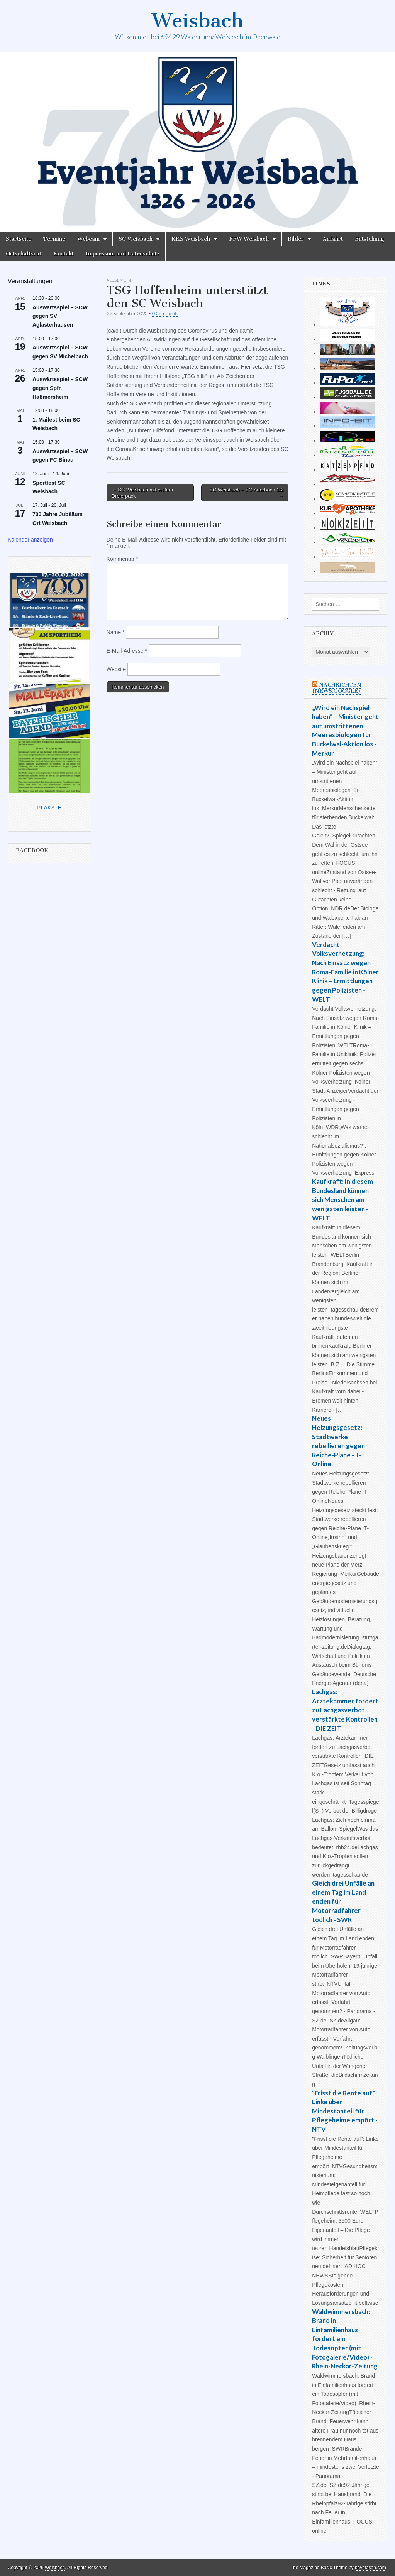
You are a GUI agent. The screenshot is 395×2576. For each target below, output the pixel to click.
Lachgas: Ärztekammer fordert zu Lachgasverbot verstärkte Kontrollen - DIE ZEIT (345, 1710)
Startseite (18, 239)
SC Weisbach (136, 239)
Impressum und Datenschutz (122, 253)
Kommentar (122, 559)
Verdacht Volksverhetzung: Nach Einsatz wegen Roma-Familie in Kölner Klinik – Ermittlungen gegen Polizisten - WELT (345, 971)
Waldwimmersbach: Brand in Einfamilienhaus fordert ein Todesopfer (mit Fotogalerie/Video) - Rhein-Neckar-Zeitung (345, 2339)
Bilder (296, 239)
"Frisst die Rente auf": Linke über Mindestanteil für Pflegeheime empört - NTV (345, 2111)
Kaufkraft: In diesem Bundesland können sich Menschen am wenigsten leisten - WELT (342, 1199)
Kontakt (63, 253)
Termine (54, 239)
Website (116, 669)
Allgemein (119, 279)
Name (116, 632)
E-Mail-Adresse (127, 651)
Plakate (49, 807)
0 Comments (165, 313)
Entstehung (369, 239)
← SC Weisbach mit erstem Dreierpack (142, 493)
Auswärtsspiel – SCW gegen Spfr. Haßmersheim (60, 388)
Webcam (88, 239)
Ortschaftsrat (23, 253)
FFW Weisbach (249, 239)
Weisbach (198, 20)
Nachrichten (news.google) (336, 688)
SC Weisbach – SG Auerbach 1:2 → (246, 493)
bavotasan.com (370, 2567)
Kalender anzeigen (30, 540)
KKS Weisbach (190, 239)
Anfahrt (333, 239)
